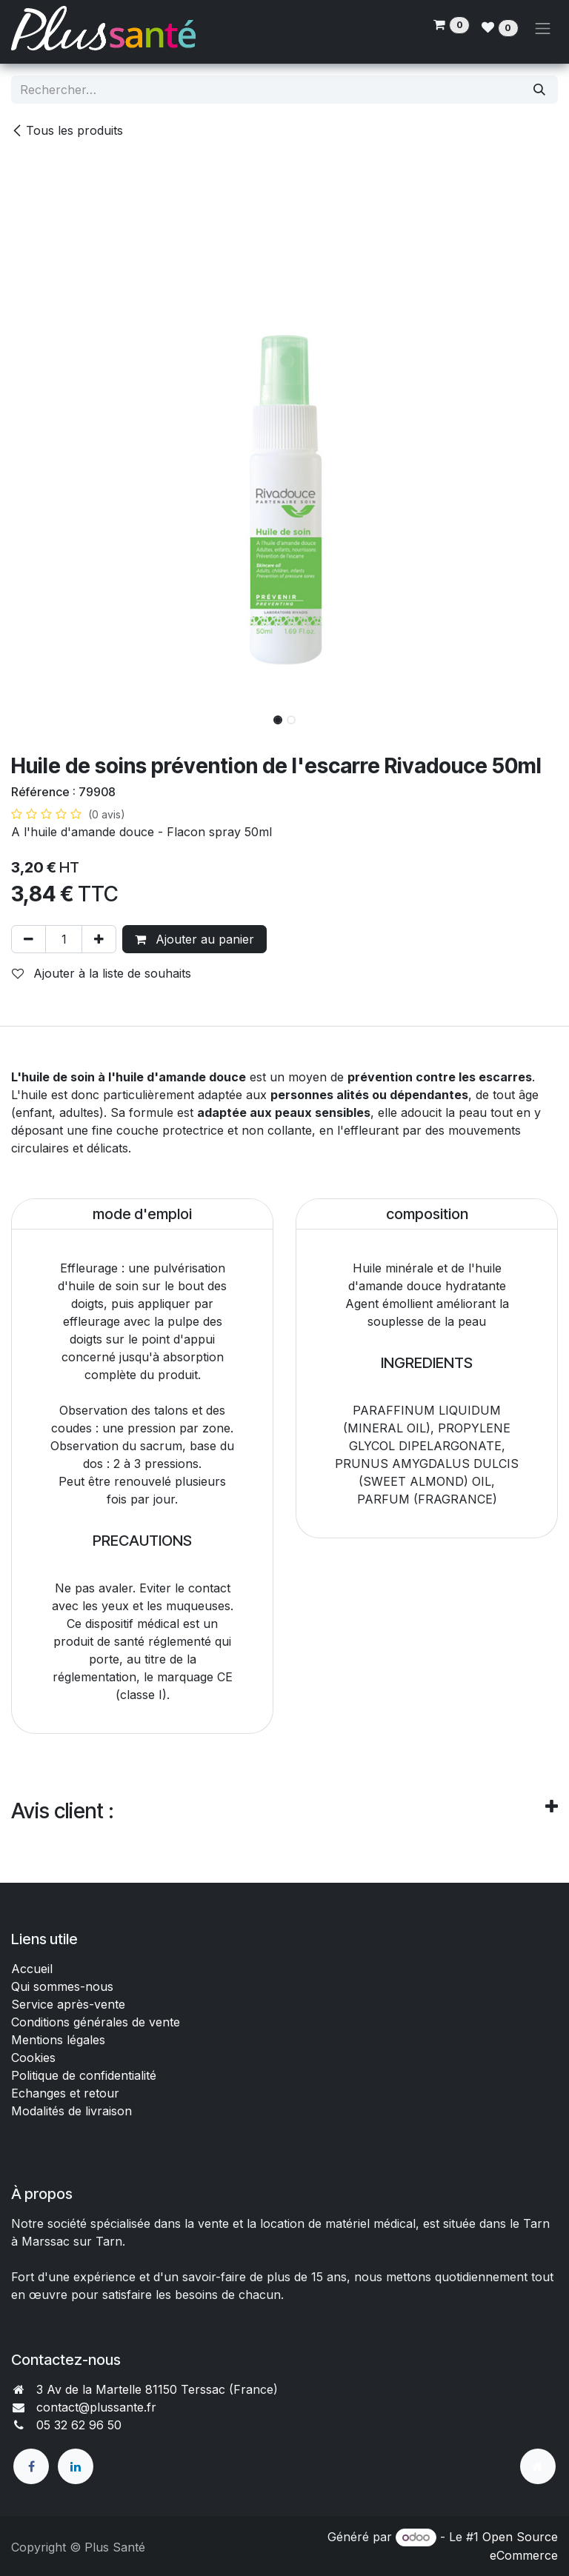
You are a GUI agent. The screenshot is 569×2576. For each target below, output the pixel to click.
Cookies (33, 2057)
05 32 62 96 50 (79, 2424)
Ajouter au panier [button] (194, 939)
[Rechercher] (539, 90)
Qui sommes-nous (62, 1986)
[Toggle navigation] (543, 28)
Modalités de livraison (71, 2110)
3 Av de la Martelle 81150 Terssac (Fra (144, 2389)
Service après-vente (68, 2004)
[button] (38, 715)
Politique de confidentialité (83, 2075)
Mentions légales (58, 2039)
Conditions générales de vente (97, 2022)
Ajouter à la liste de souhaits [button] (101, 973)
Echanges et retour (65, 2093)
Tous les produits (67, 130)
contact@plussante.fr (96, 2407)
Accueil (32, 1968)
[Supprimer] (28, 939)
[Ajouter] (98, 939)
